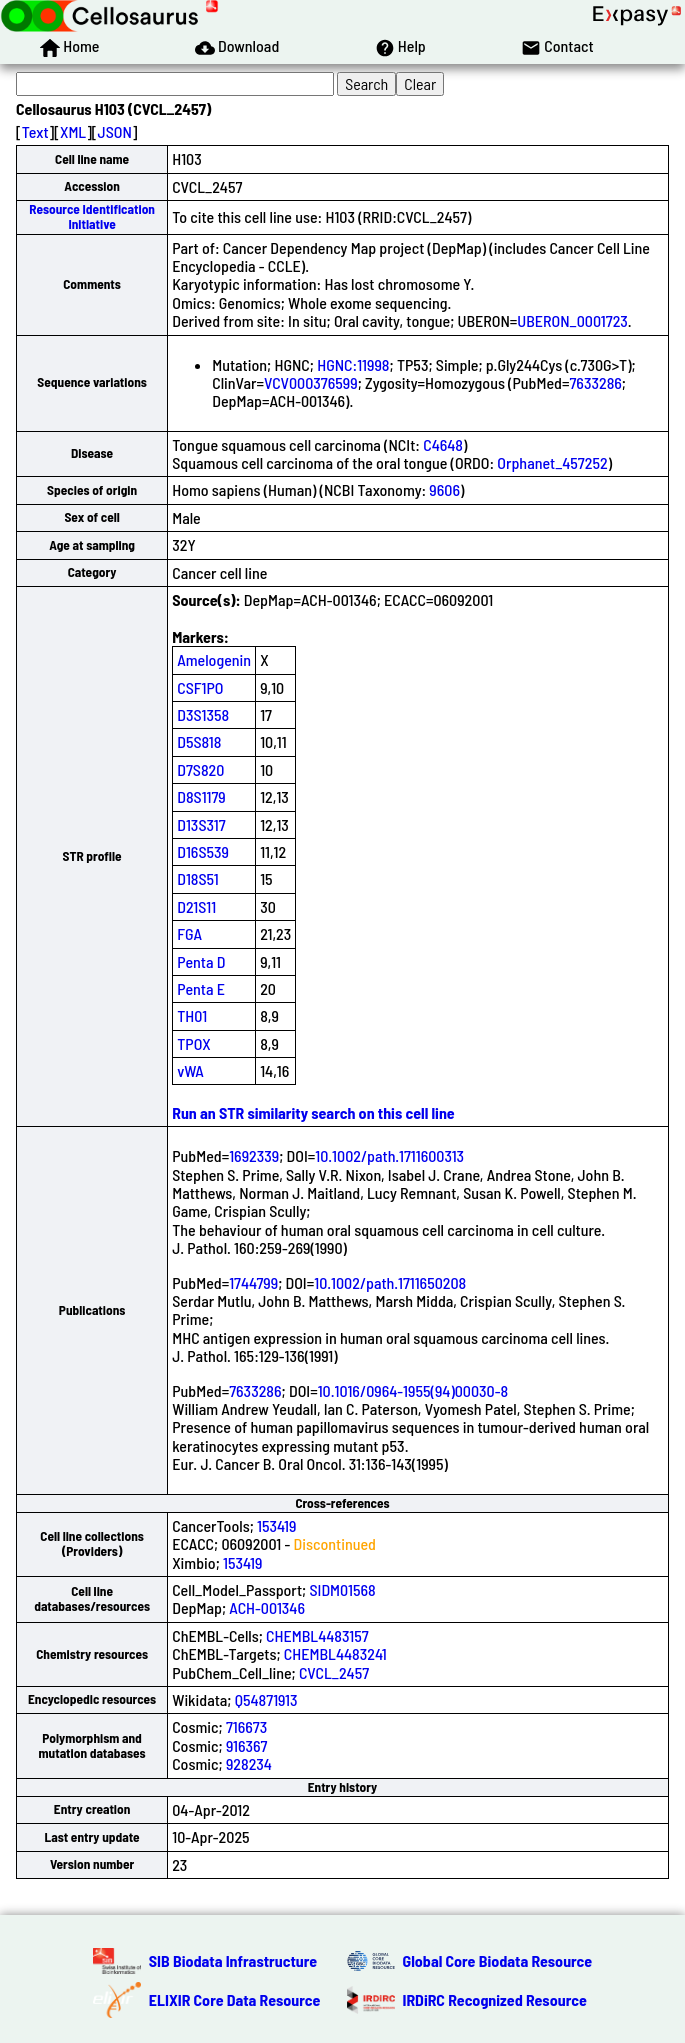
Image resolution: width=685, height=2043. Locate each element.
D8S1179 (201, 796)
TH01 (192, 1015)
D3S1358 (203, 714)
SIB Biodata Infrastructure (233, 1960)
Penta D (201, 961)
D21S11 (196, 906)
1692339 (254, 1155)
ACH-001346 (267, 1607)
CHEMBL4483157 (317, 1635)
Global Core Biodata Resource (498, 1960)
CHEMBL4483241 (335, 1653)
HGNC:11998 (353, 364)
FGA (189, 933)
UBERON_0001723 (572, 320)
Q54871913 (266, 1699)
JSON (115, 131)
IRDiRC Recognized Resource (495, 1999)
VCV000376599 (311, 382)
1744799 (253, 1282)
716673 (246, 1726)
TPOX (194, 1043)
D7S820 (200, 769)
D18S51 (198, 878)
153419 (276, 1525)
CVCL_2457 (334, 1672)
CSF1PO (200, 687)
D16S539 (203, 851)
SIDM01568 (342, 1589)
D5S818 (199, 741)
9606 (444, 489)
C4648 (443, 444)
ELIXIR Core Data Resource (235, 1999)
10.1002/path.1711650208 (390, 1282)
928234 (249, 1763)
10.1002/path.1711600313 (389, 1155)
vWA (190, 1070)
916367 (247, 1745)
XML (73, 131)
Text (35, 131)
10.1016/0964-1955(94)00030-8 (413, 1390)
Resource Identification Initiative (92, 216)
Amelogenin (214, 659)
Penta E (201, 988)
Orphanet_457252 (552, 462)
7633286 (595, 382)
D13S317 (201, 824)
